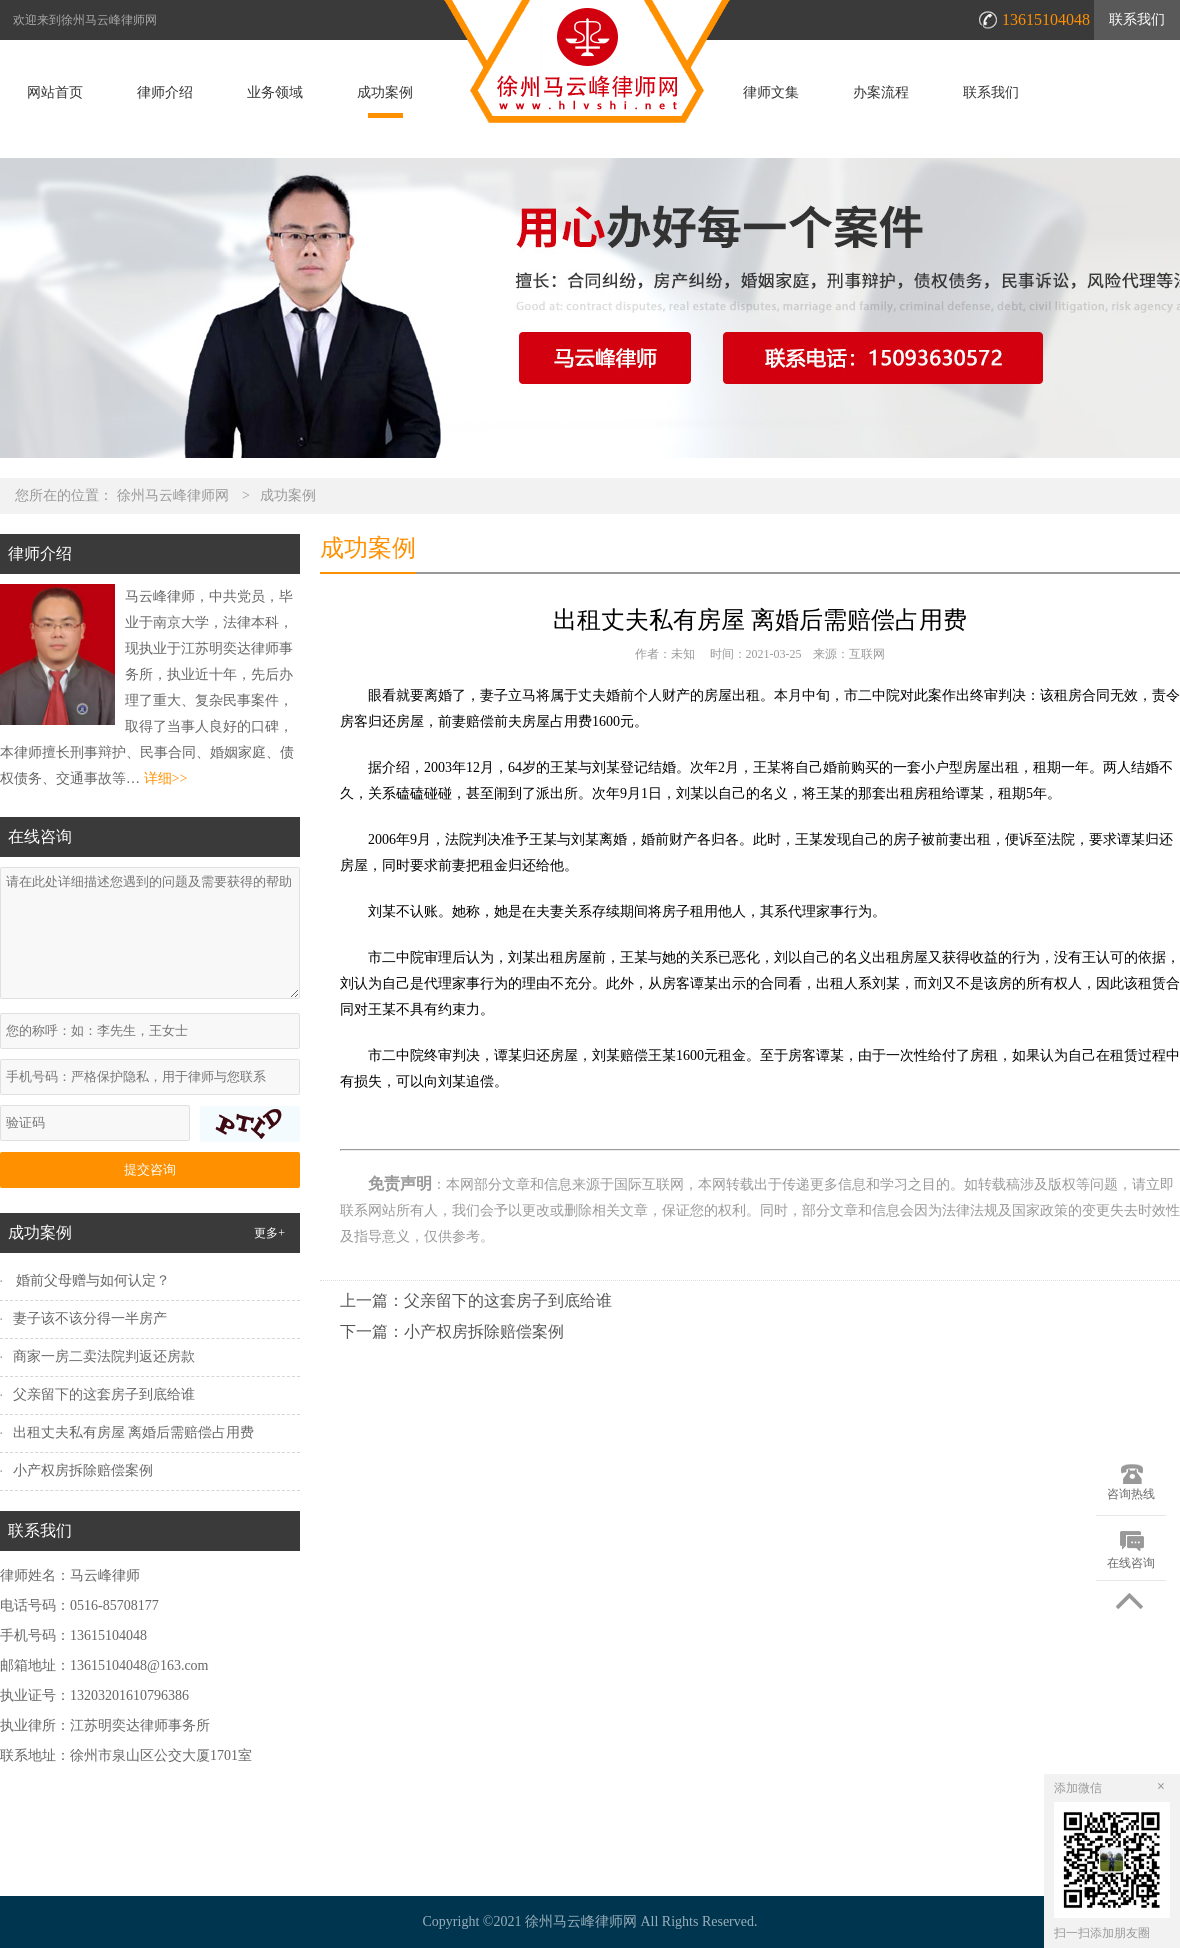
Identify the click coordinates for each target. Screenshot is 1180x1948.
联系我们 (1137, 19)
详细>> (166, 778)
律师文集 (771, 93)
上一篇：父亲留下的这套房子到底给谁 (476, 1300)
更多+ (269, 1233)
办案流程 (881, 93)
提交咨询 (150, 1169)
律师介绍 (165, 93)
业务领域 (275, 93)
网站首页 (55, 93)
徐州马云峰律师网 (173, 495)
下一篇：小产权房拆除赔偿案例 (452, 1331)
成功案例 (385, 93)
